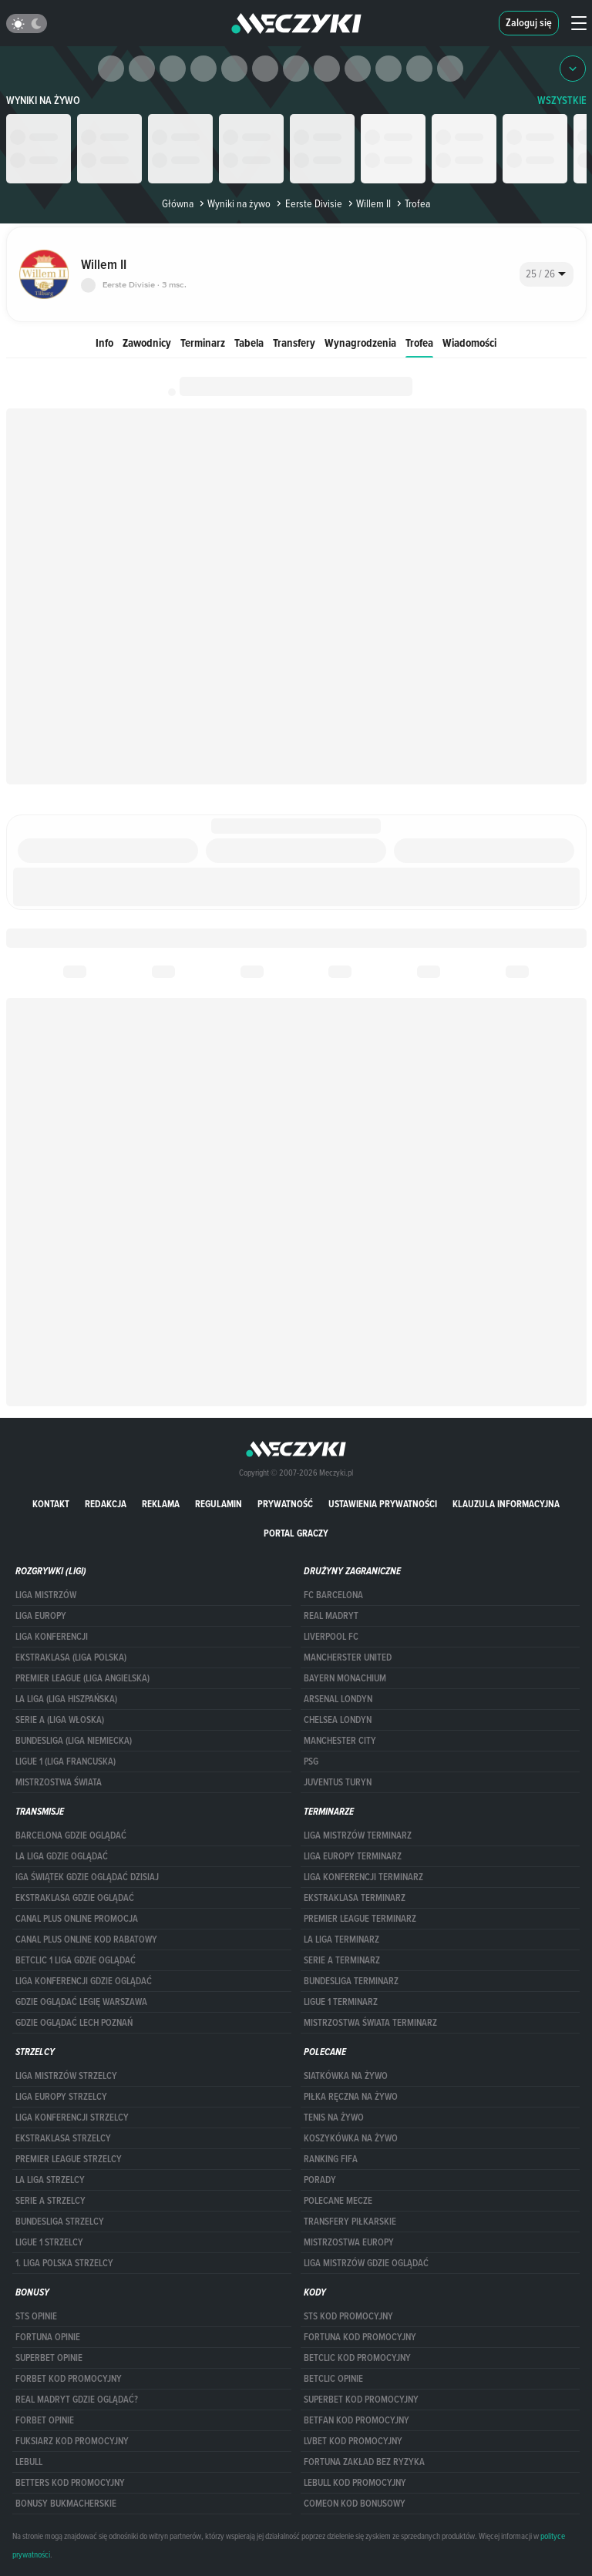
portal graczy (296, 1533)
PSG (311, 1761)
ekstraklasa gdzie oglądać (74, 1898)
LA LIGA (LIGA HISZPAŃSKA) (66, 1699)
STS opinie (36, 2316)
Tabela (249, 342)
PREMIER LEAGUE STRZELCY (68, 2159)
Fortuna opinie (47, 2337)
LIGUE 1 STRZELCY (49, 2242)
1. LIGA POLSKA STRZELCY (64, 2263)
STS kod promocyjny (348, 2316)
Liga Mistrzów (45, 1595)
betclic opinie (333, 2379)
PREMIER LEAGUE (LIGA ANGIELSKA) (82, 1678)
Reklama (161, 1503)
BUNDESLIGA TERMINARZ (351, 1981)
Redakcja (105, 1503)
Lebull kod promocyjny (355, 2483)
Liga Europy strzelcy (61, 2097)
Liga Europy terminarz (353, 1856)
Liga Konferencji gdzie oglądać (83, 1981)
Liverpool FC (331, 1637)
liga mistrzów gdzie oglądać (366, 2263)
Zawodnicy (147, 342)
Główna (177, 203)
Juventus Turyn (338, 1782)
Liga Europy (40, 1616)
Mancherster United (348, 1657)
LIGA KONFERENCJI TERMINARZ (363, 1877)
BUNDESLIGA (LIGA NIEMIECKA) (73, 1741)
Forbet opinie (44, 2420)
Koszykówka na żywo (351, 2138)
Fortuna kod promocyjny (360, 2337)
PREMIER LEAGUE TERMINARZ (360, 1919)
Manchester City (340, 1741)
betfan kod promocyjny (356, 2420)
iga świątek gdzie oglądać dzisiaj (87, 1877)
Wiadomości (469, 342)
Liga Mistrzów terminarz (358, 1835)
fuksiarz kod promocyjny (72, 2441)
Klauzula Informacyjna (506, 1503)
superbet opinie (48, 2358)
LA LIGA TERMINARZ (341, 1939)
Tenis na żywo (334, 2117)
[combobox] (547, 274)
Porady (320, 2180)
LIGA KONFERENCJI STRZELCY (72, 2117)
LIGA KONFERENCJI (51, 1637)
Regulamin (218, 1503)
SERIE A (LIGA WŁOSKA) (59, 1720)
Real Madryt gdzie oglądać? (76, 2399)
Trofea (419, 342)
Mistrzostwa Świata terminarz (370, 2023)
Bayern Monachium (345, 1678)
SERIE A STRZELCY (50, 2201)
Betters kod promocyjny (70, 2483)
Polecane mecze (338, 2201)
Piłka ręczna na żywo (351, 2097)
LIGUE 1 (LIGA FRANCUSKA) (65, 1761)
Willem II (368, 203)
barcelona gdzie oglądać (70, 1835)
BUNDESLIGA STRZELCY (59, 2221)
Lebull (28, 2462)
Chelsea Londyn (338, 1720)
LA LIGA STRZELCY (50, 2180)
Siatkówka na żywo (346, 2076)
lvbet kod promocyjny (353, 2441)
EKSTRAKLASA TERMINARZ (354, 1898)
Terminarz (202, 342)
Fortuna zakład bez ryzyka (364, 2462)
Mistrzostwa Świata (58, 1782)
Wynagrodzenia (360, 342)
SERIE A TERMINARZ (342, 1960)
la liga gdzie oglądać (61, 1856)
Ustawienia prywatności (382, 1503)
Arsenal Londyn (338, 1699)
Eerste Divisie (307, 203)
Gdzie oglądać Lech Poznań (74, 2023)
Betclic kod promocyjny (357, 2358)
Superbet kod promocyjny (361, 2399)
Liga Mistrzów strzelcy (66, 2076)
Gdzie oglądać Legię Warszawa (81, 2002)
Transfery (294, 342)
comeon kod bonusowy (354, 2503)
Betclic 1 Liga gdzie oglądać (75, 1960)
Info (104, 342)
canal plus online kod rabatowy (86, 1939)
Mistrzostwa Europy (349, 2242)
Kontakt (50, 1503)
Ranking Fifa (331, 2159)
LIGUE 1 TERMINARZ (341, 2002)
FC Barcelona (333, 1595)
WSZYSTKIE (562, 100)
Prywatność (285, 1503)
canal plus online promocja (76, 1919)
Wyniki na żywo (43, 100)
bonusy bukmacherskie (65, 2503)
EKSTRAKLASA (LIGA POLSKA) (70, 1657)
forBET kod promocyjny (68, 2379)
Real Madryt (331, 1616)
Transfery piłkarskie (350, 2221)
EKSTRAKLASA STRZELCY (63, 2138)
